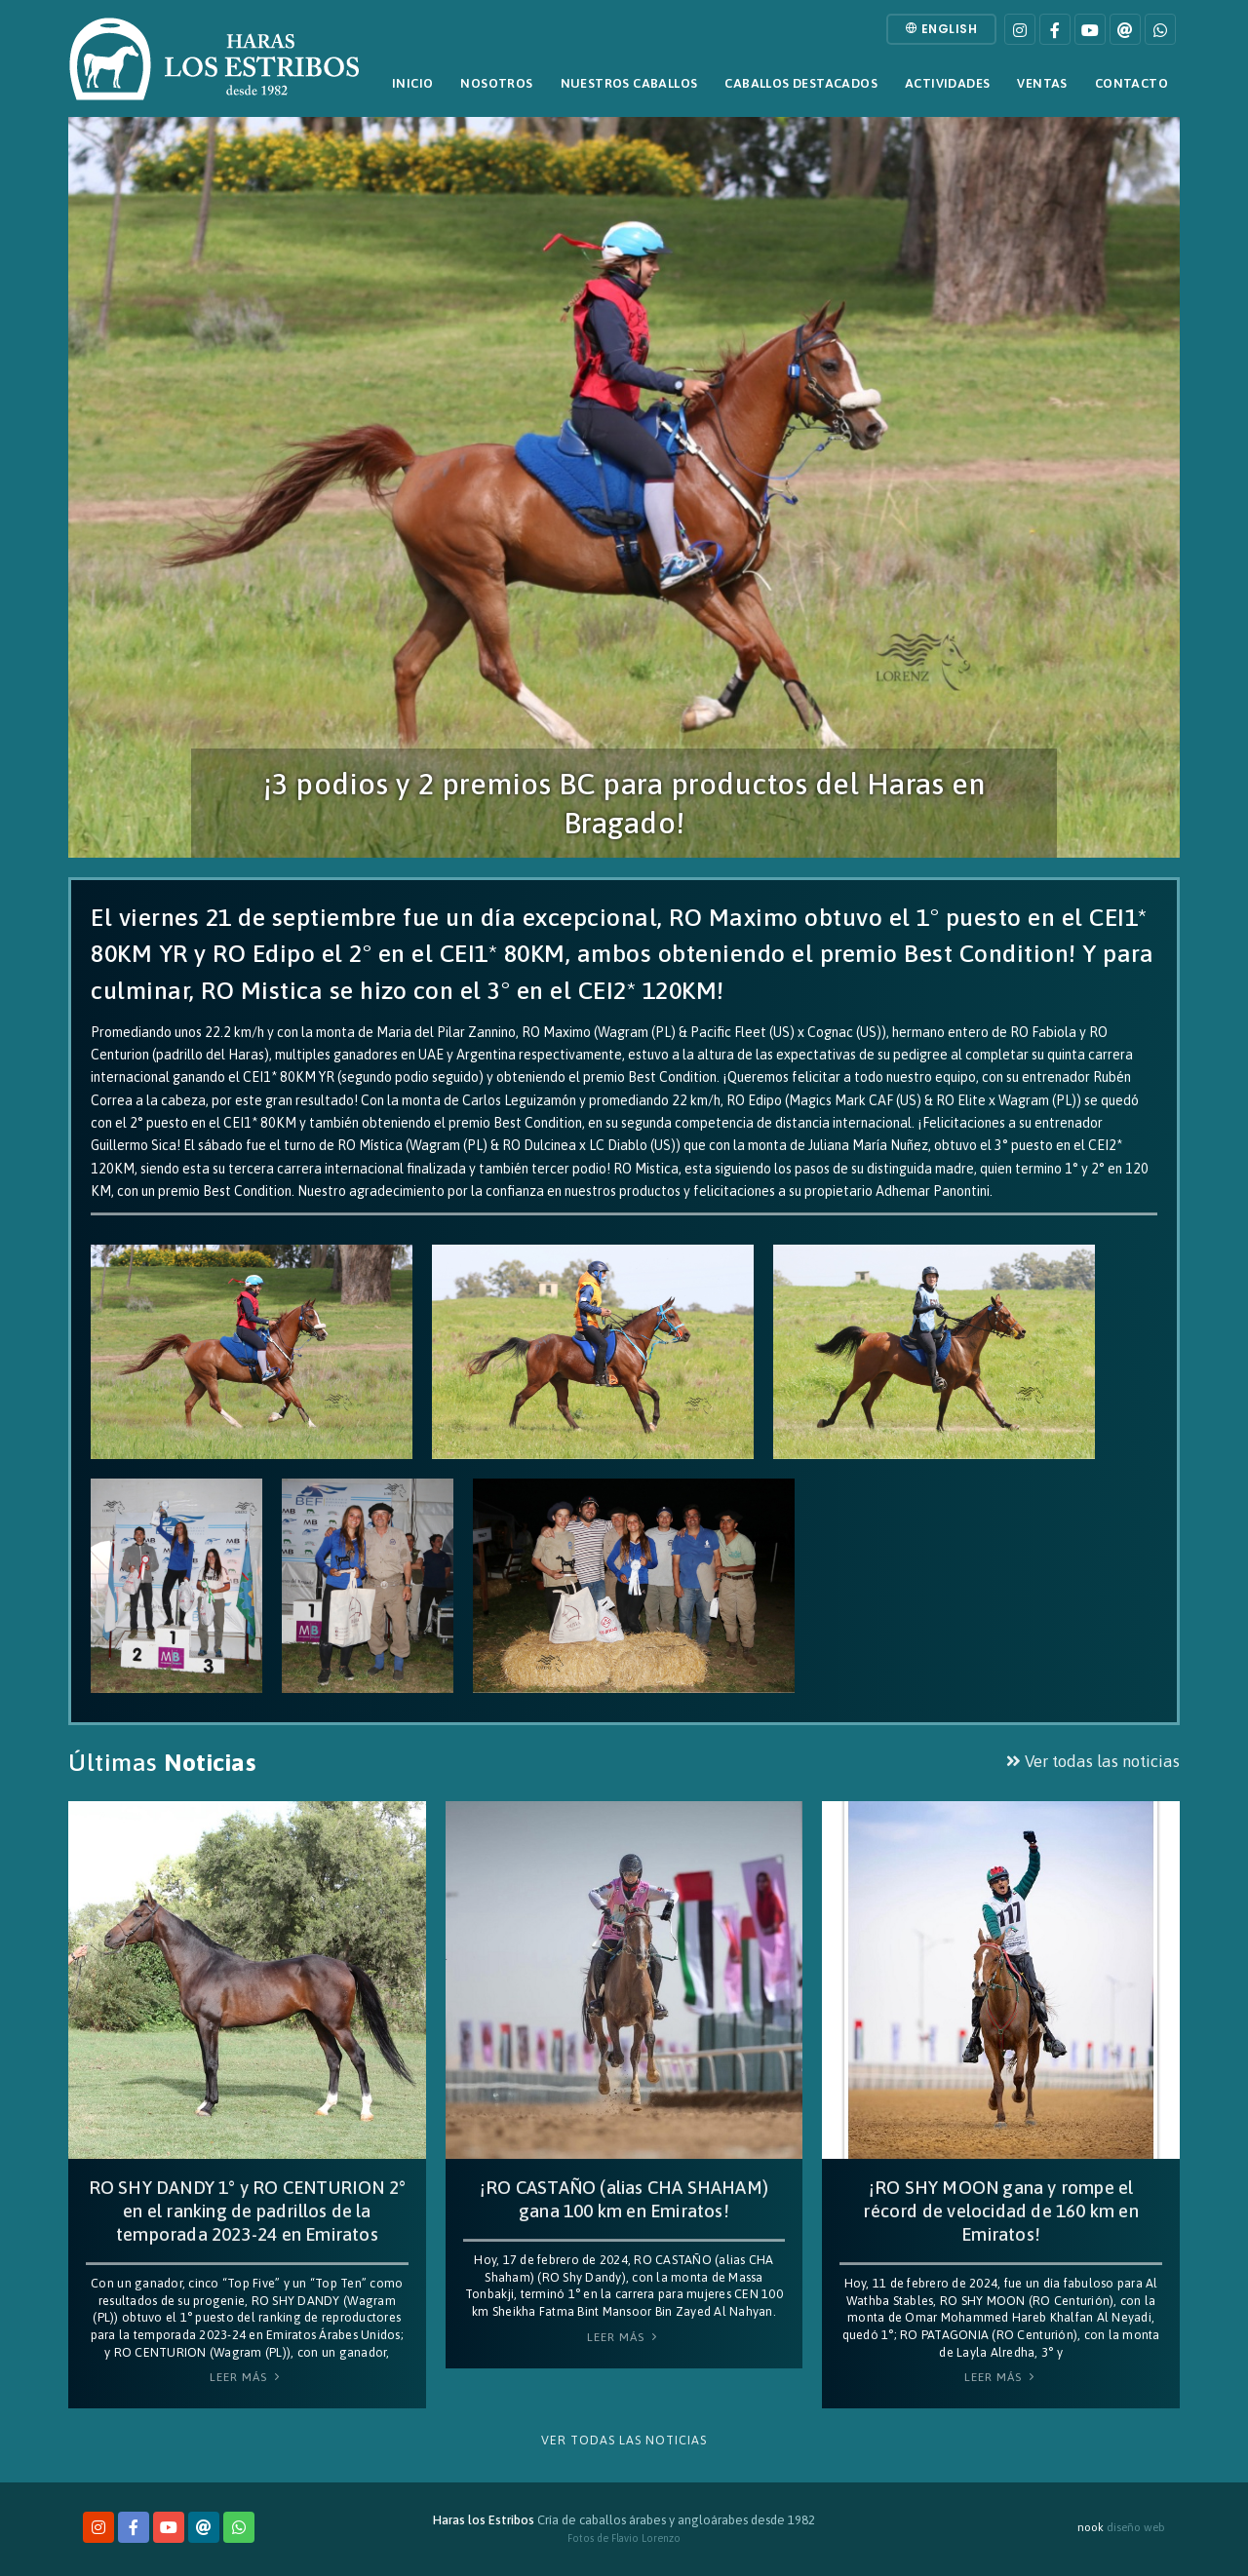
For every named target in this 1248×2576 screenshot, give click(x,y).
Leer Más (247, 2377)
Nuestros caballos (629, 83)
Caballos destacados (801, 83)
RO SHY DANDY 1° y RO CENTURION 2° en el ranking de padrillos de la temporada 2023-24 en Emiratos (248, 2211)
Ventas (1042, 83)
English (942, 28)
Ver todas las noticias (1093, 1761)
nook (1090, 2526)
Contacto (1131, 83)
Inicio (412, 83)
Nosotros (496, 83)
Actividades (947, 83)
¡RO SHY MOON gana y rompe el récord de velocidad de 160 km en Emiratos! (1000, 2211)
